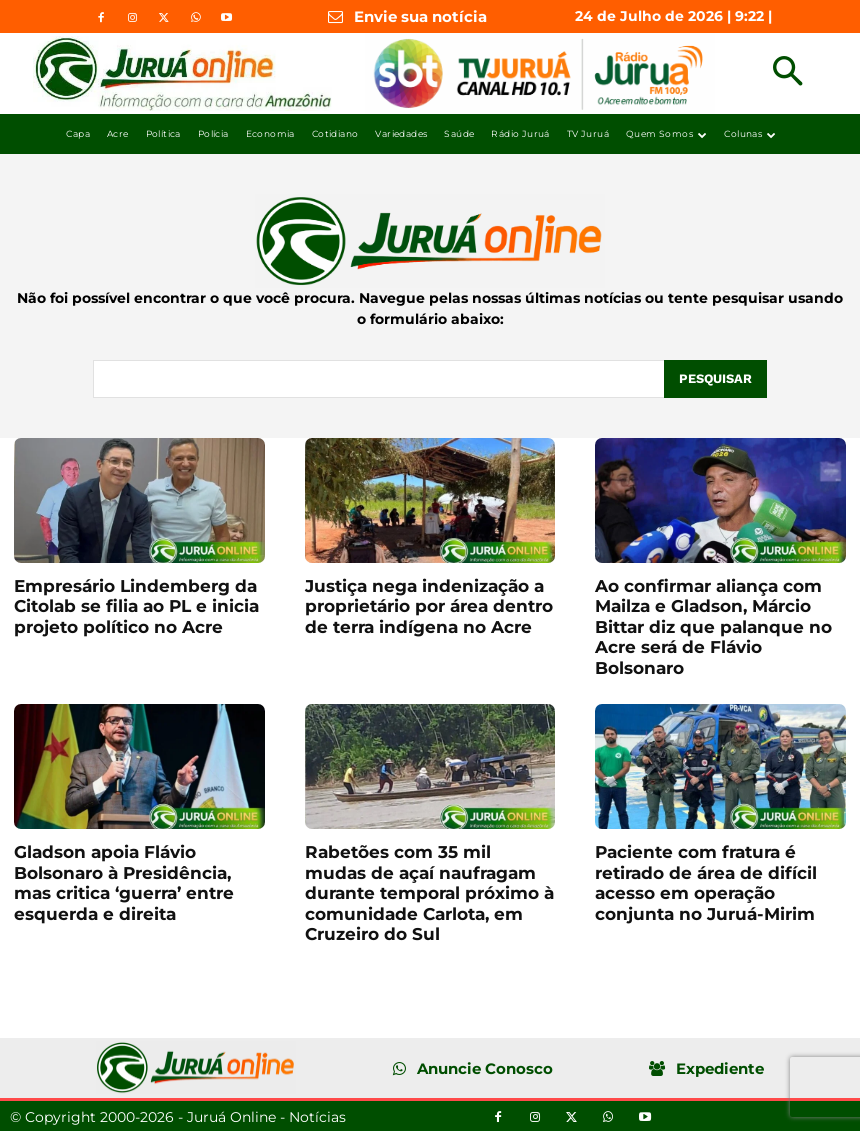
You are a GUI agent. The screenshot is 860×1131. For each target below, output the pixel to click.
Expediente (720, 1067)
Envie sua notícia (420, 16)
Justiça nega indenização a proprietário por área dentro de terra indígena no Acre (429, 605)
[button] (787, 73)
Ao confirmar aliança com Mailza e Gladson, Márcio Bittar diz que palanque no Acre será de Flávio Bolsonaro (713, 626)
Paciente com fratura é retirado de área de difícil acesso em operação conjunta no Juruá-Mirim (706, 881)
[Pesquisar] (715, 378)
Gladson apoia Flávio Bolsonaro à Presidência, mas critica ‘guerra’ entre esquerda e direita (124, 881)
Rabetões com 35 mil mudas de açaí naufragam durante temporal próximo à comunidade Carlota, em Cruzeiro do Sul (429, 892)
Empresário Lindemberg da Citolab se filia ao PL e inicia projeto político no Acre (136, 605)
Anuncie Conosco (485, 1067)
